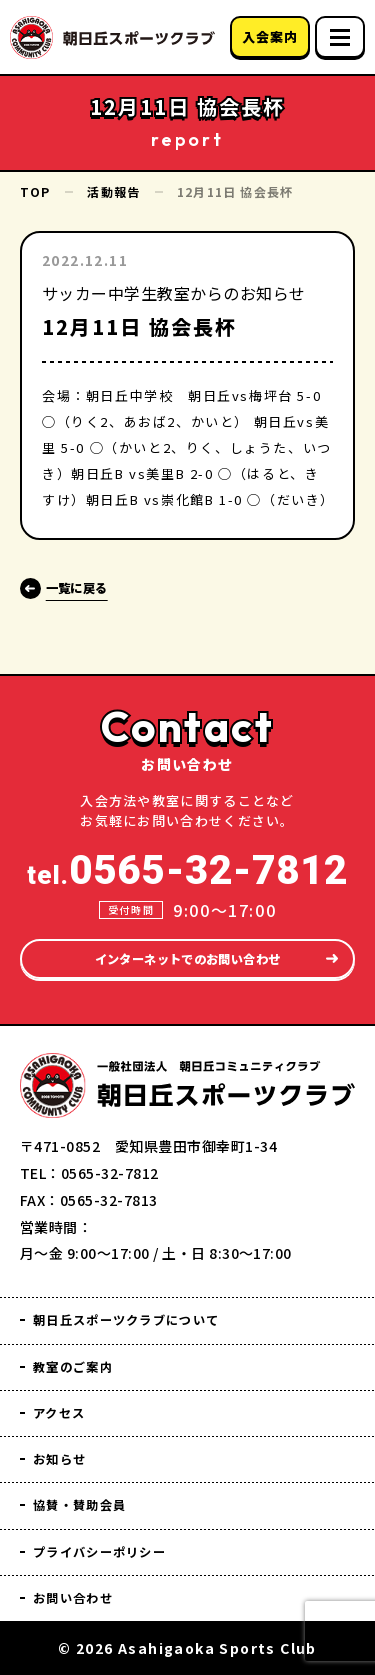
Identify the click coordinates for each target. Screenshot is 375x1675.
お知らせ (66, 1449)
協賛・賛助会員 (91, 1498)
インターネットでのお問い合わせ (187, 937)
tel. (187, 848)
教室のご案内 (83, 1351)
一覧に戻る (90, 586)
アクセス (65, 1400)
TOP (35, 191)
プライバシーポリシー (116, 1547)
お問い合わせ (83, 1596)
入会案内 (269, 36)
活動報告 (113, 191)
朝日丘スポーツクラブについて (149, 1302)
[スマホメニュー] (340, 37)
